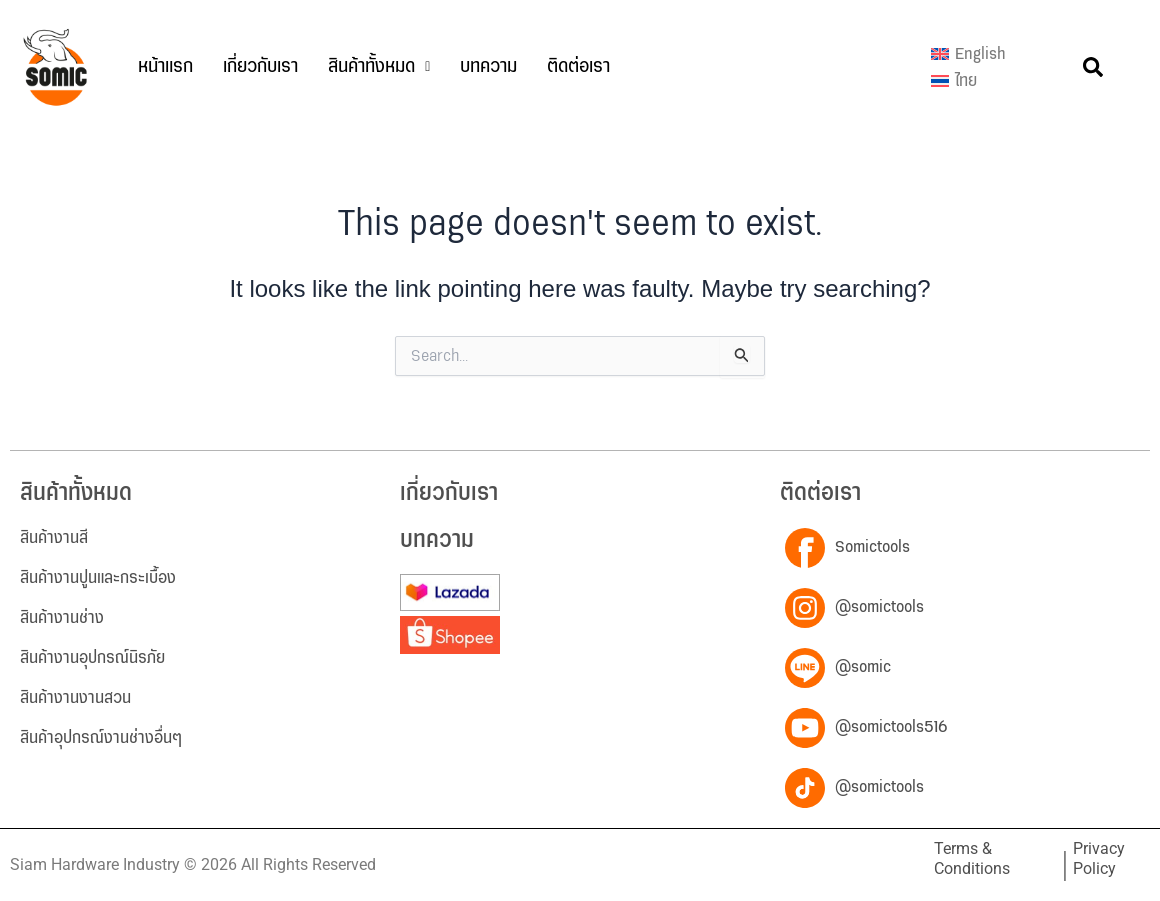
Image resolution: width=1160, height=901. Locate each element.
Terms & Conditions (972, 859)
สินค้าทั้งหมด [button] (379, 66)
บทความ (488, 66)
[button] (379, 67)
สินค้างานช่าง (62, 618)
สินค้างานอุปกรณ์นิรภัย (92, 658)
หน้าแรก (165, 66)
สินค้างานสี (54, 538)
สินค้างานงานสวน (75, 698)
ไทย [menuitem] (966, 81)
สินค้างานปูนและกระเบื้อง (98, 578)
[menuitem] (968, 54)
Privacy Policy (1099, 859)
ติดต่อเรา (578, 66)
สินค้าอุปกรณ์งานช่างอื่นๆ (101, 738)
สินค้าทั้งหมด (76, 493)
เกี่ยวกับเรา (260, 66)
